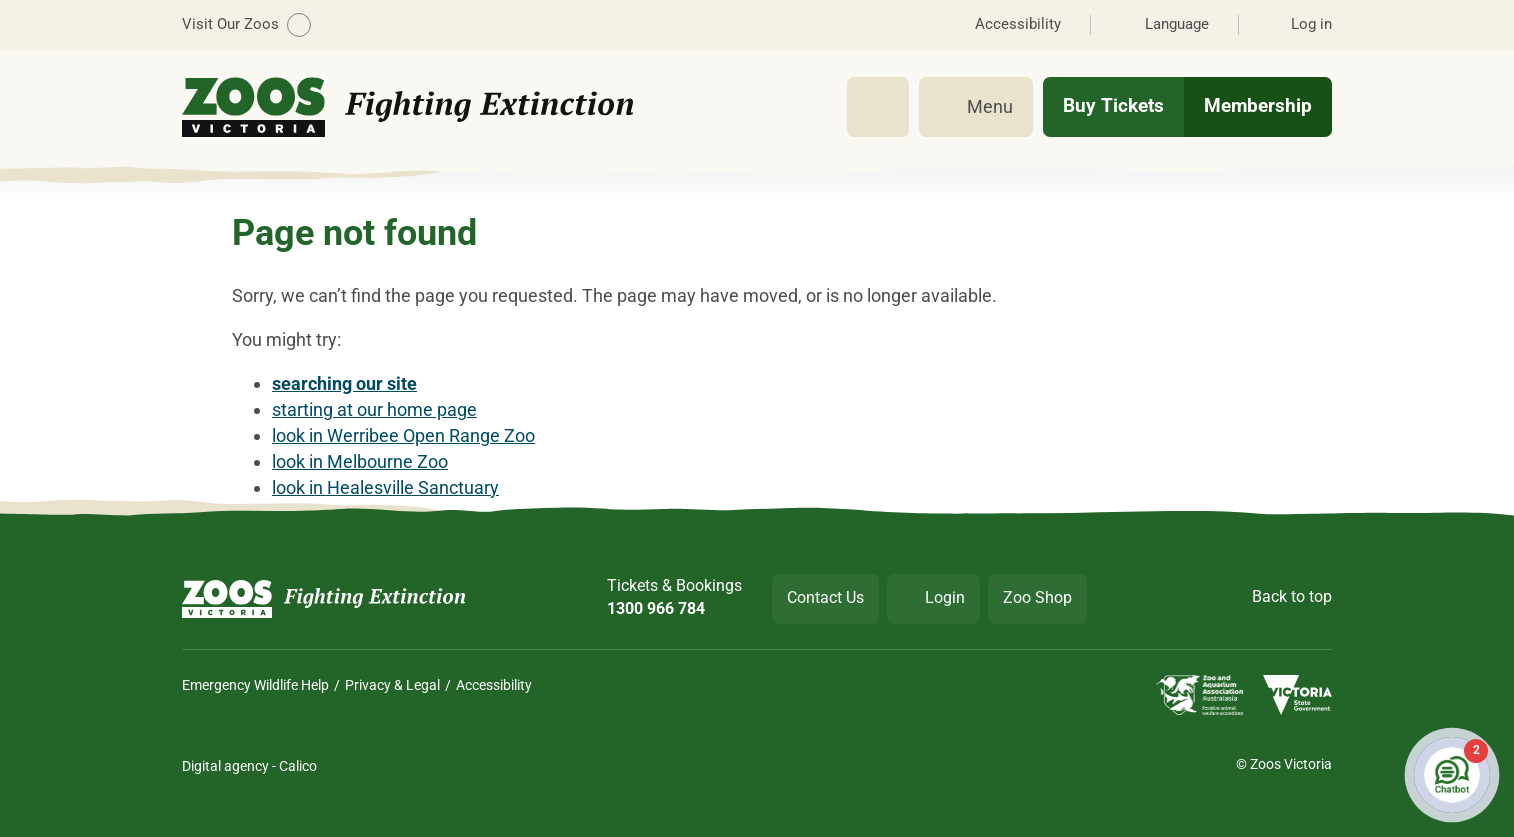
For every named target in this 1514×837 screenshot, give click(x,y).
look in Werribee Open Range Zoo (403, 435)
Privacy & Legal (392, 685)
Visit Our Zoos (246, 25)
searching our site (344, 383)
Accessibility (494, 685)
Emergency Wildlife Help (255, 685)
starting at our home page (374, 409)
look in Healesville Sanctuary (385, 487)
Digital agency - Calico (249, 766)
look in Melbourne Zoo (360, 461)
